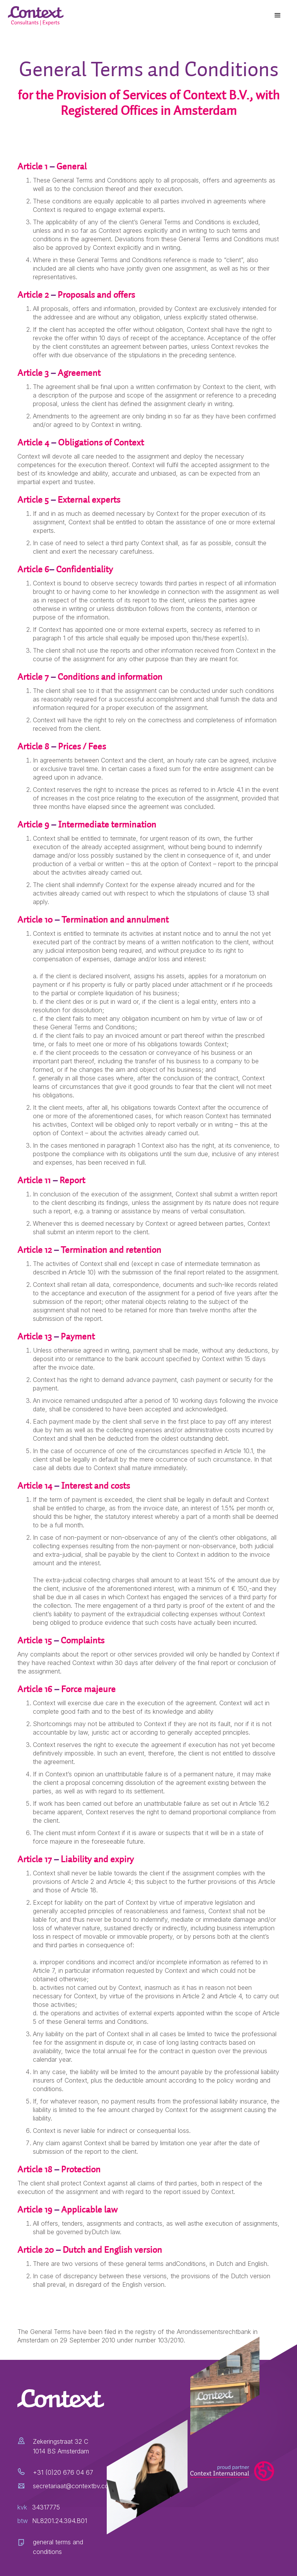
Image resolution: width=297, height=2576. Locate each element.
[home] (37, 16)
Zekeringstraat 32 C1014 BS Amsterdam (61, 2446)
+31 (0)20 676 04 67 (63, 2472)
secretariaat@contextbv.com (73, 2486)
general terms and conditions (58, 2547)
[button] (277, 15)
